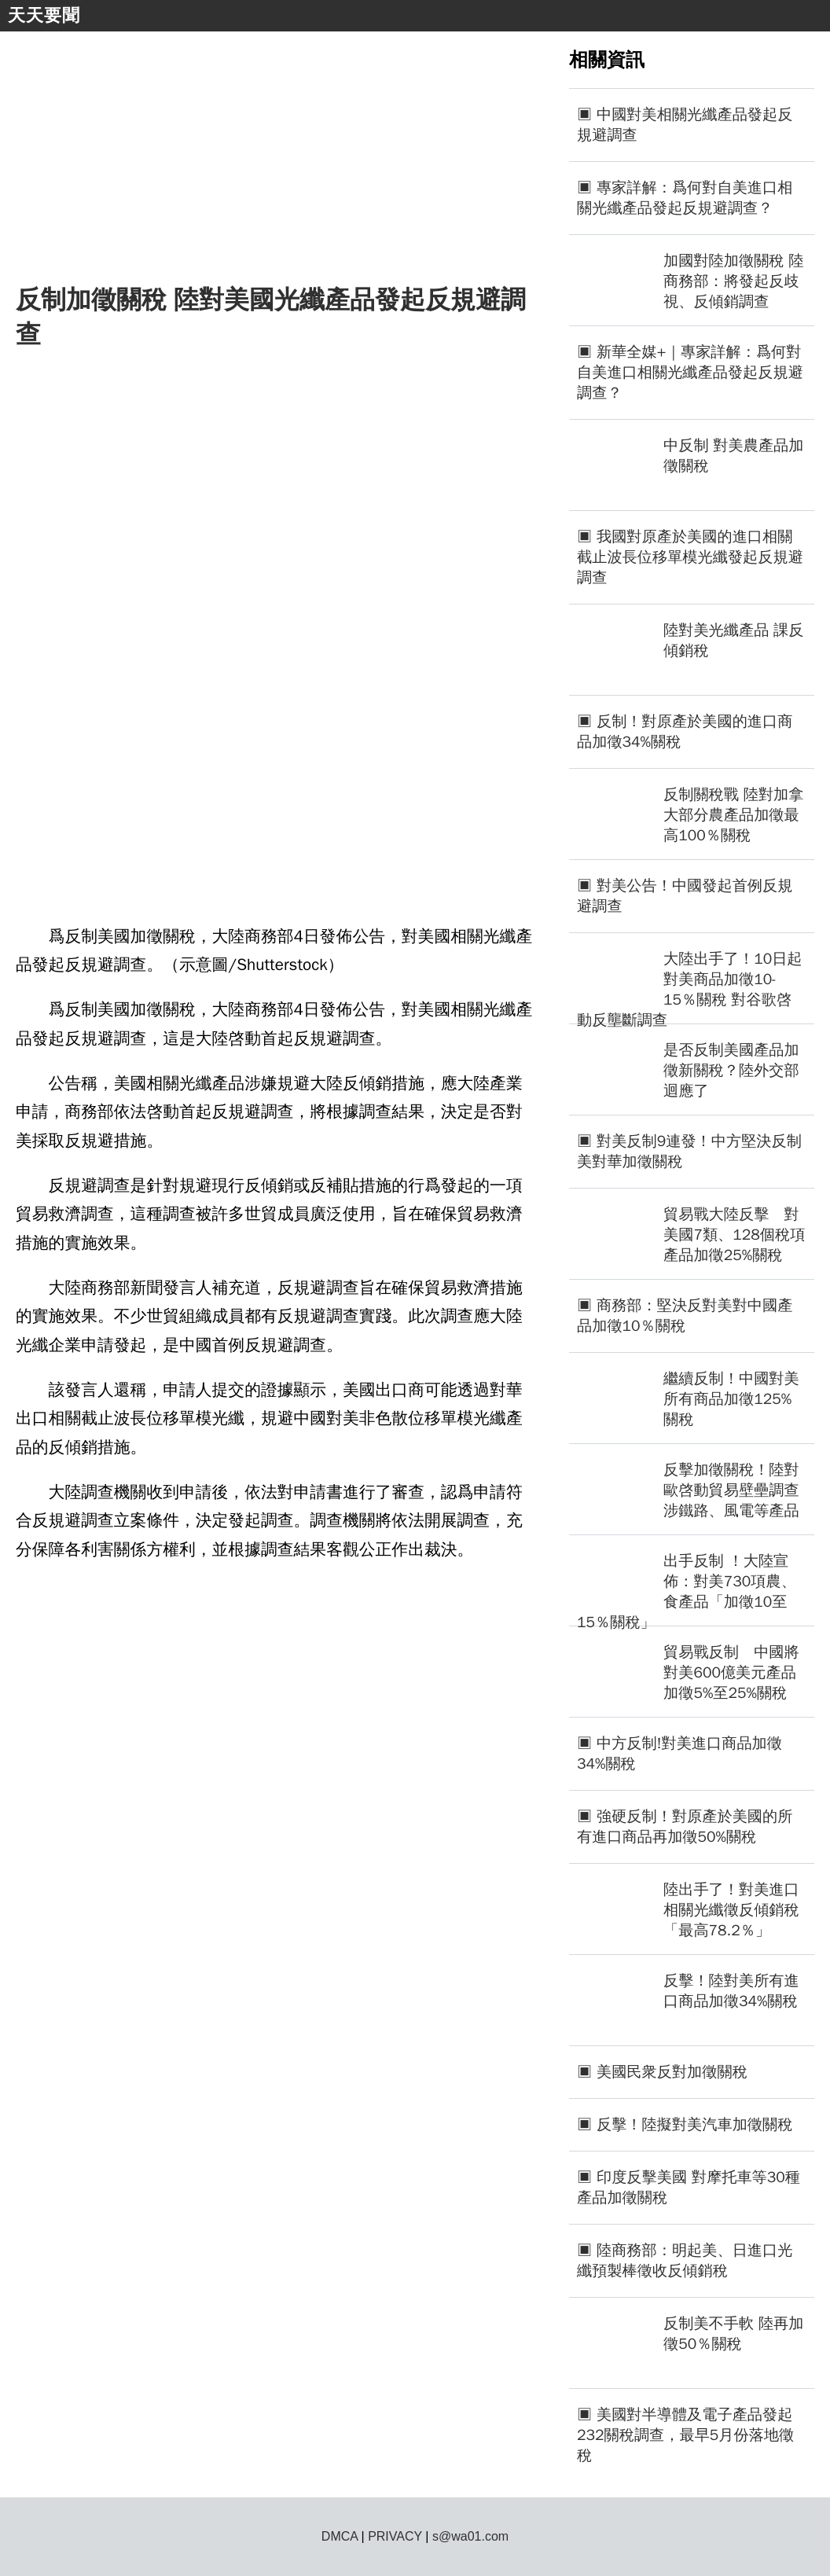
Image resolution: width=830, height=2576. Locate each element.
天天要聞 (44, 15)
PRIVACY (395, 2536)
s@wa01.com (470, 2536)
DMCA (339, 2536)
